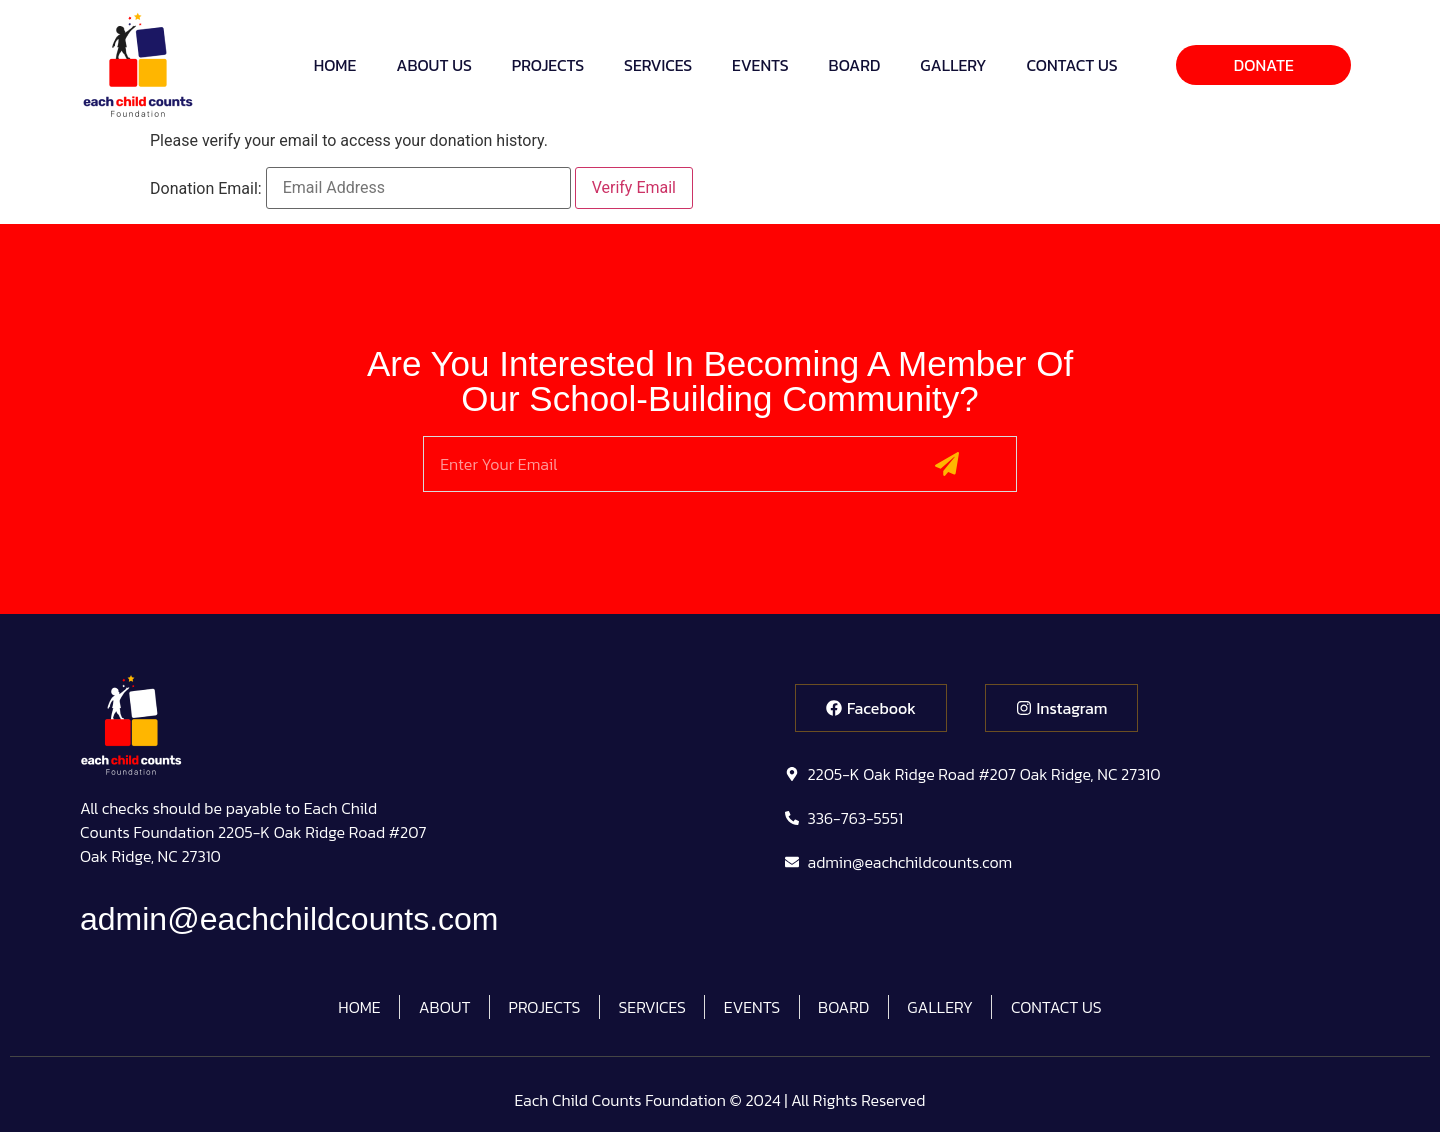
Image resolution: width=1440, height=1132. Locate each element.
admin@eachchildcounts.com (289, 919)
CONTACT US (1072, 65)
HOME (335, 65)
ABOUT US (434, 65)
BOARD (855, 65)
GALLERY (953, 65)
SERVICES (658, 65)
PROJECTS (548, 65)
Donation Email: (206, 189)
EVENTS (760, 65)
